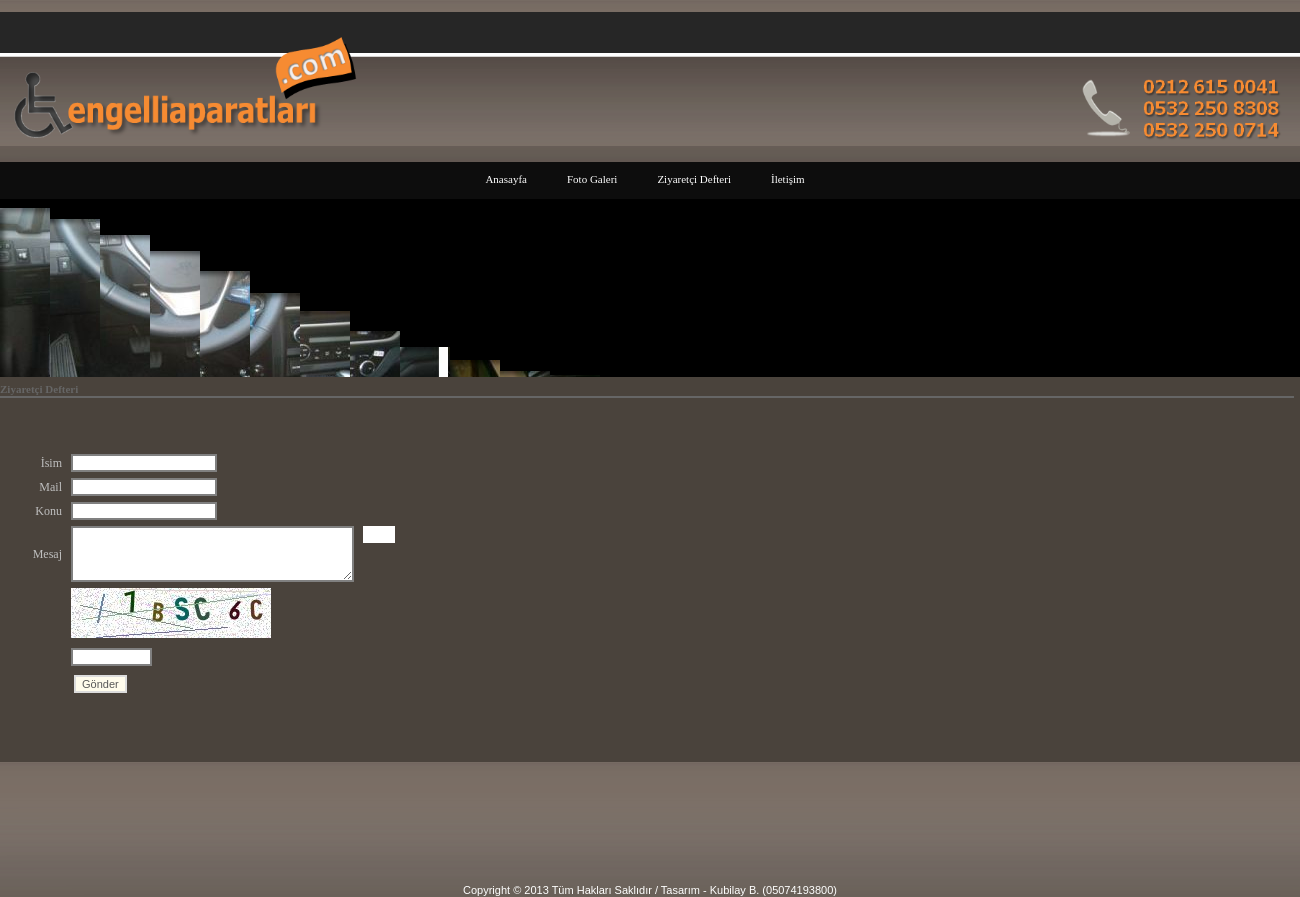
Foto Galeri (592, 179)
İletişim (788, 179)
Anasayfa (506, 179)
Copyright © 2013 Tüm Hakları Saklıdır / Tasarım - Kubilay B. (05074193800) (650, 890)
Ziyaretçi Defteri (694, 179)
